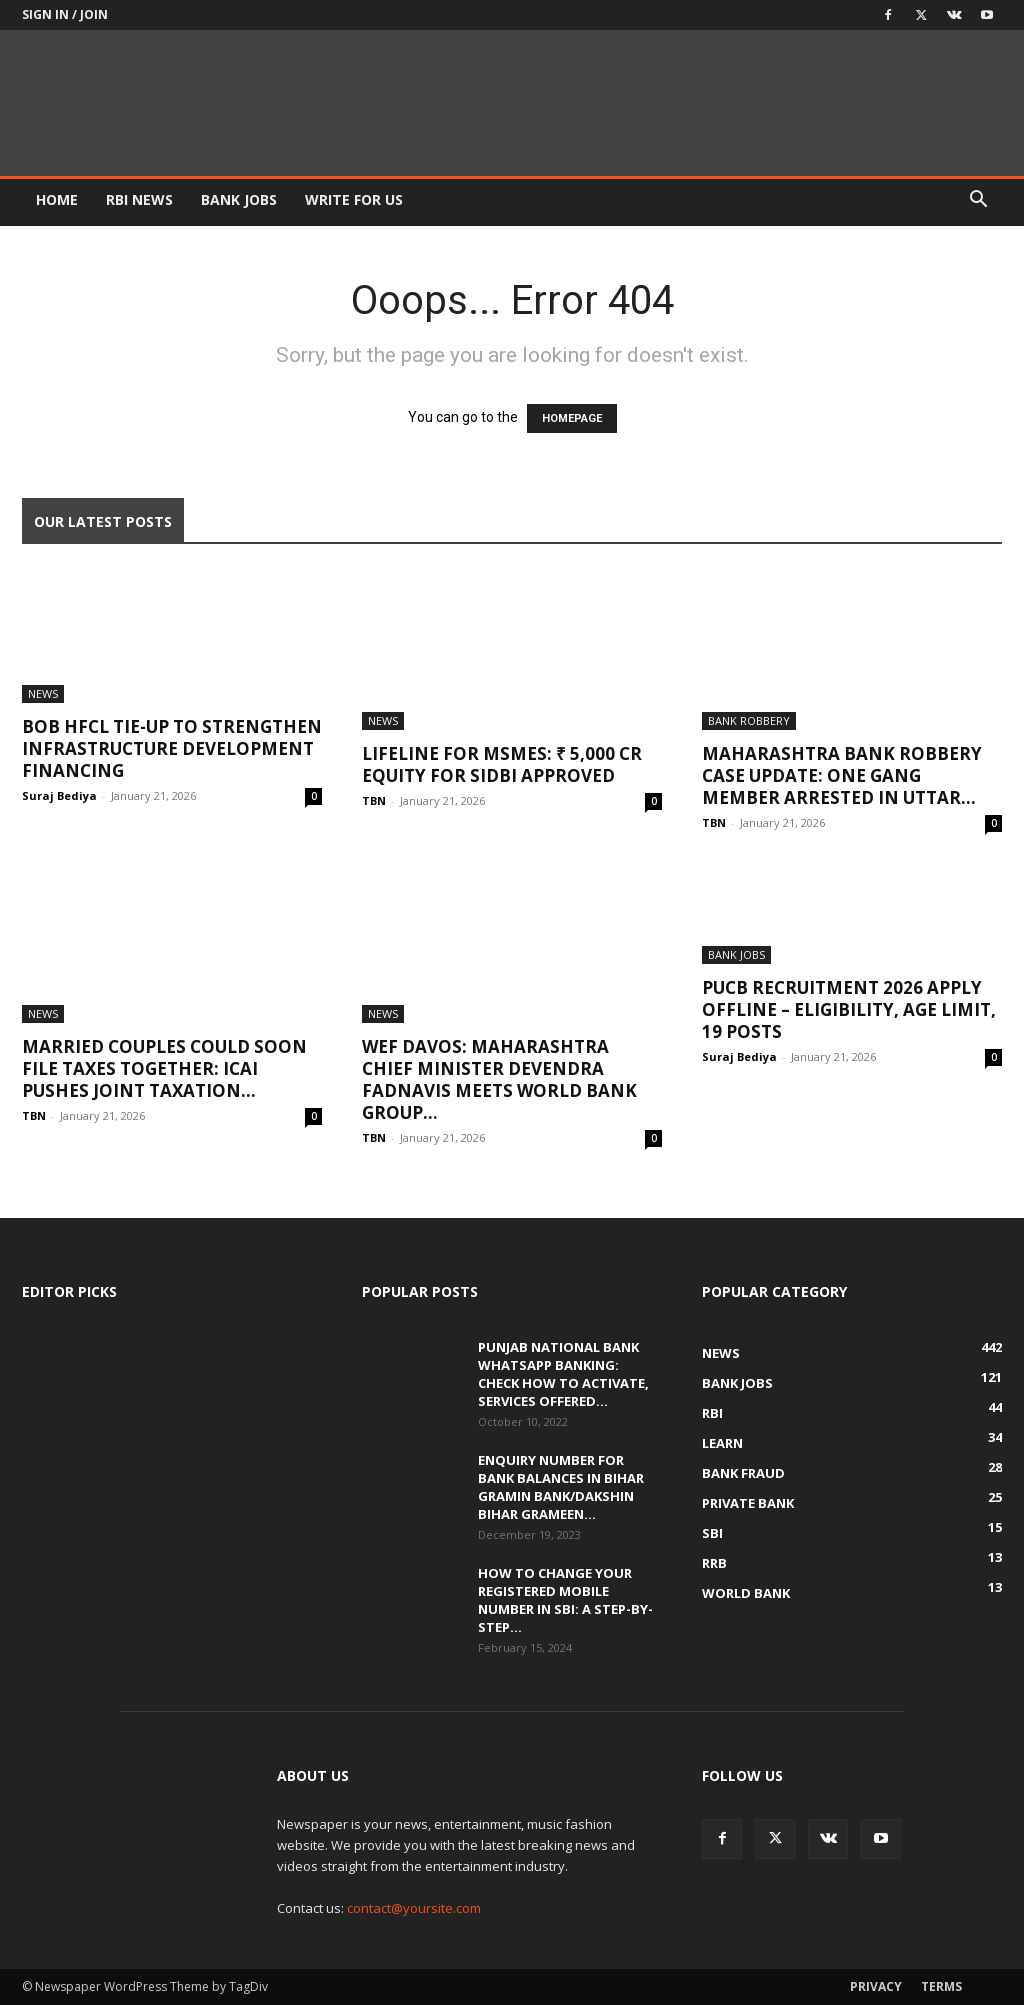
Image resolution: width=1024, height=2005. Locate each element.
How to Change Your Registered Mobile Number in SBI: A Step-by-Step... (565, 1600)
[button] (978, 201)
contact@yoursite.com (414, 1908)
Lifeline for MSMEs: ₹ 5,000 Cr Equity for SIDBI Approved (502, 764)
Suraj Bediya (59, 795)
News (43, 693)
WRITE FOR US (354, 199)
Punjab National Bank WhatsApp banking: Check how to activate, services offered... (563, 1374)
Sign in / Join (65, 14)
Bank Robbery (749, 720)
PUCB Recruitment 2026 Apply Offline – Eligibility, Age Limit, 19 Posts (849, 1009)
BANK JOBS (239, 199)
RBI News (139, 199)
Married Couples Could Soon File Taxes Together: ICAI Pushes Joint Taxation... (164, 1068)
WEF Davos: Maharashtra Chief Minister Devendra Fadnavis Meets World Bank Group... (499, 1079)
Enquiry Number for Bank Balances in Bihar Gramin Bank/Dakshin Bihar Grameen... (561, 1487)
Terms (941, 1986)
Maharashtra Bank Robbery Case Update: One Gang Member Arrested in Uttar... (842, 775)
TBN (374, 800)
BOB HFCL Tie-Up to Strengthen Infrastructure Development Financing (172, 748)
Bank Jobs (736, 954)
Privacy (876, 1986)
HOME (57, 199)
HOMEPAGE (572, 418)
